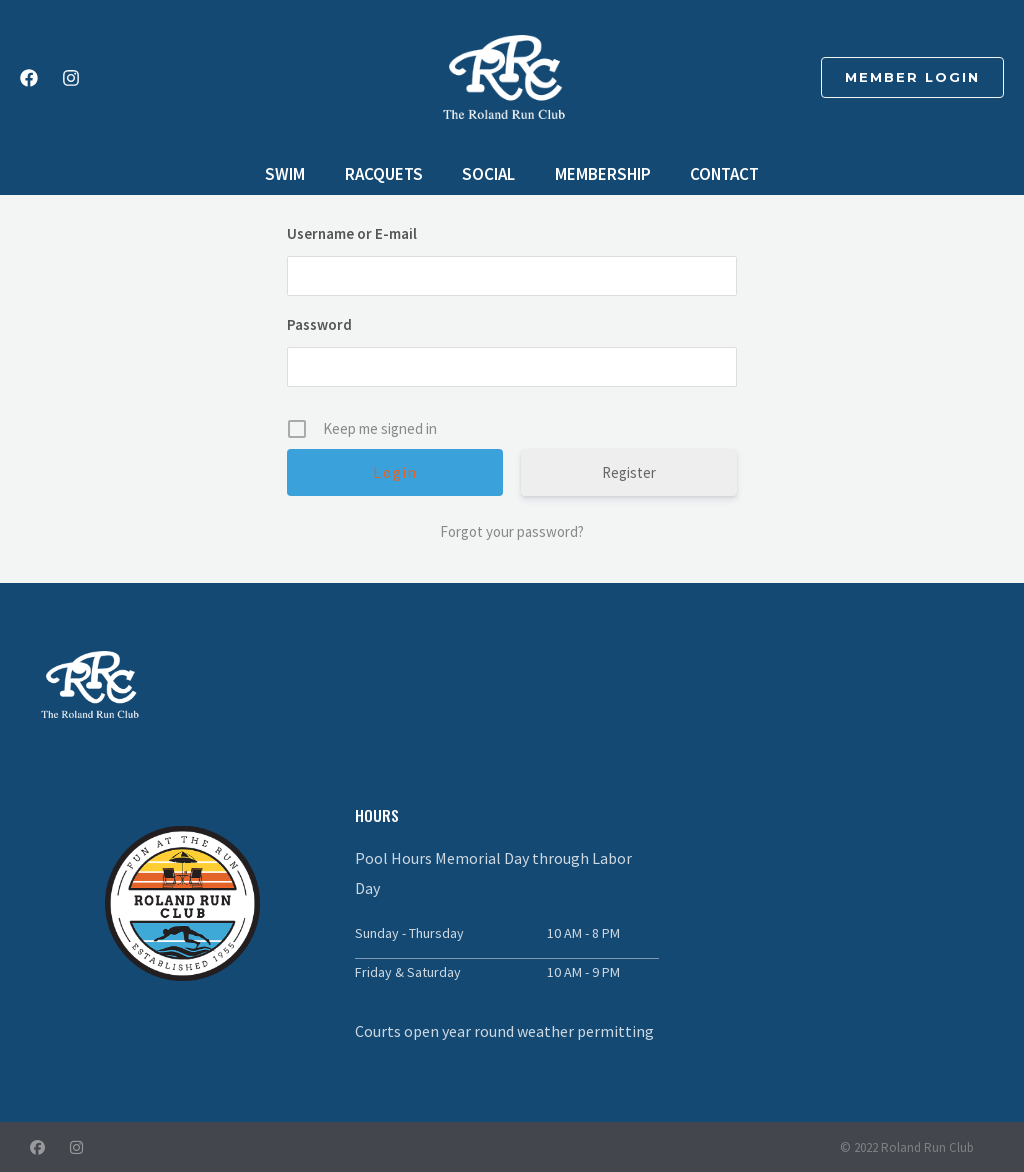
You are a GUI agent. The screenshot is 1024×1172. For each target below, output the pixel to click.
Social (488, 174)
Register (629, 472)
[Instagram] (71, 78)
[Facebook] (29, 78)
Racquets (389, 174)
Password (319, 324)
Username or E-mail (352, 233)
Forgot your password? (512, 531)
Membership (597, 174)
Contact (713, 174)
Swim (296, 174)
